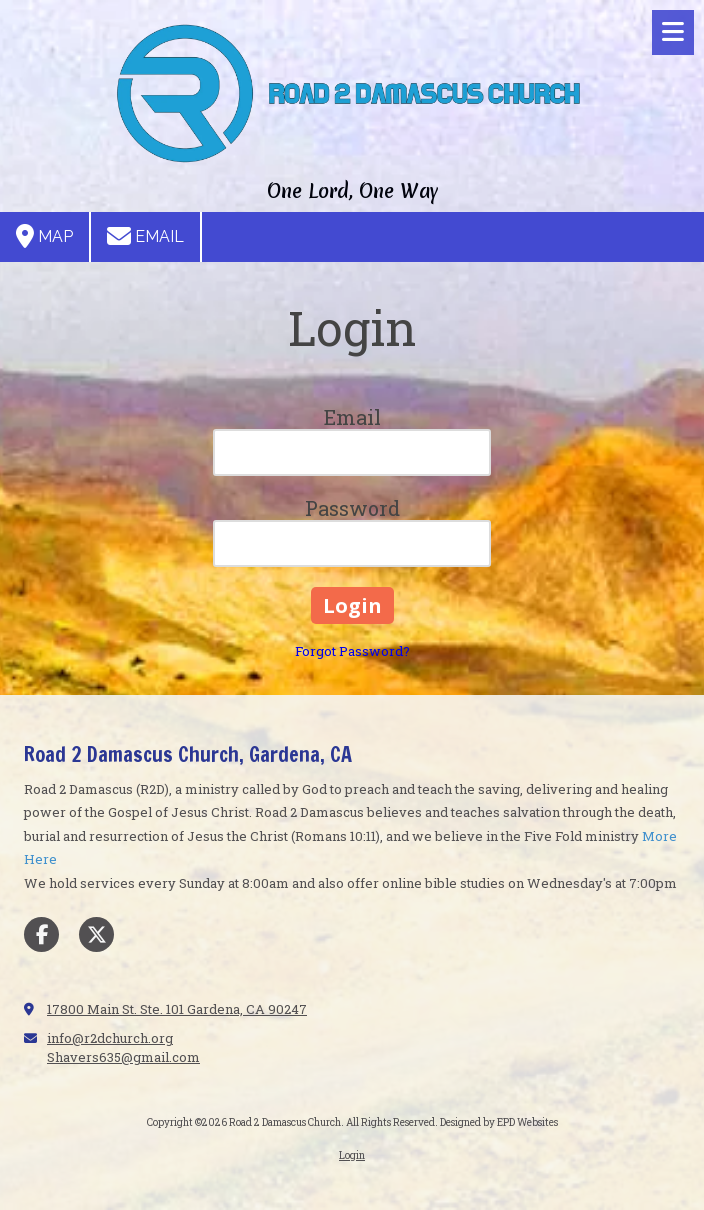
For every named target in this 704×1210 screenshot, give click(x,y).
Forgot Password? (352, 651)
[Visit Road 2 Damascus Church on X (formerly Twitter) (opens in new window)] (96, 934)
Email (145, 236)
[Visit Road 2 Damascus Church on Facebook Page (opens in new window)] (41, 934)
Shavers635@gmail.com (123, 1057)
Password (352, 508)
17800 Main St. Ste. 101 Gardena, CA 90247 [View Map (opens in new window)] (177, 1009)
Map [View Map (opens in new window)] (44, 236)
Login (352, 1155)
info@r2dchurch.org (110, 1038)
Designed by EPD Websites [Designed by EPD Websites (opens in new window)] (499, 1122)
